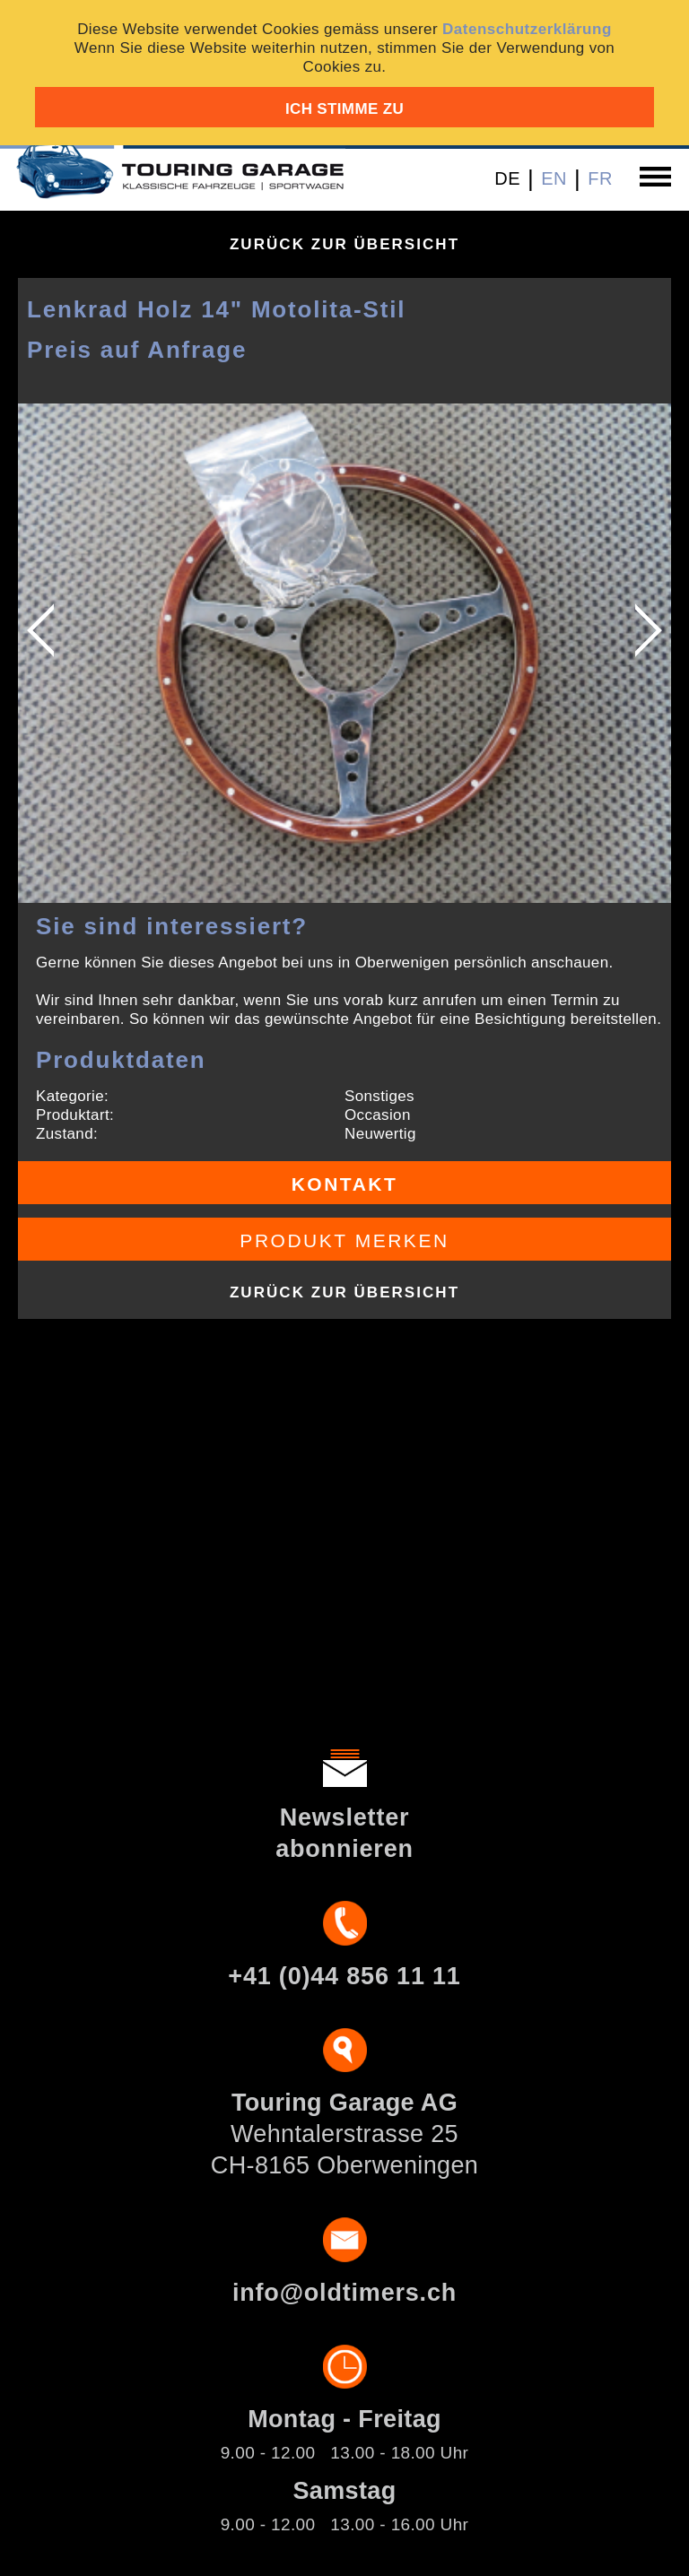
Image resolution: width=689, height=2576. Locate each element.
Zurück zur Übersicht (344, 244)
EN (554, 178)
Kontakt (345, 1184)
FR (600, 178)
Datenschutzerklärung (527, 29)
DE (507, 178)
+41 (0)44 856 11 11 (344, 1976)
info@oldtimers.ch (344, 2292)
